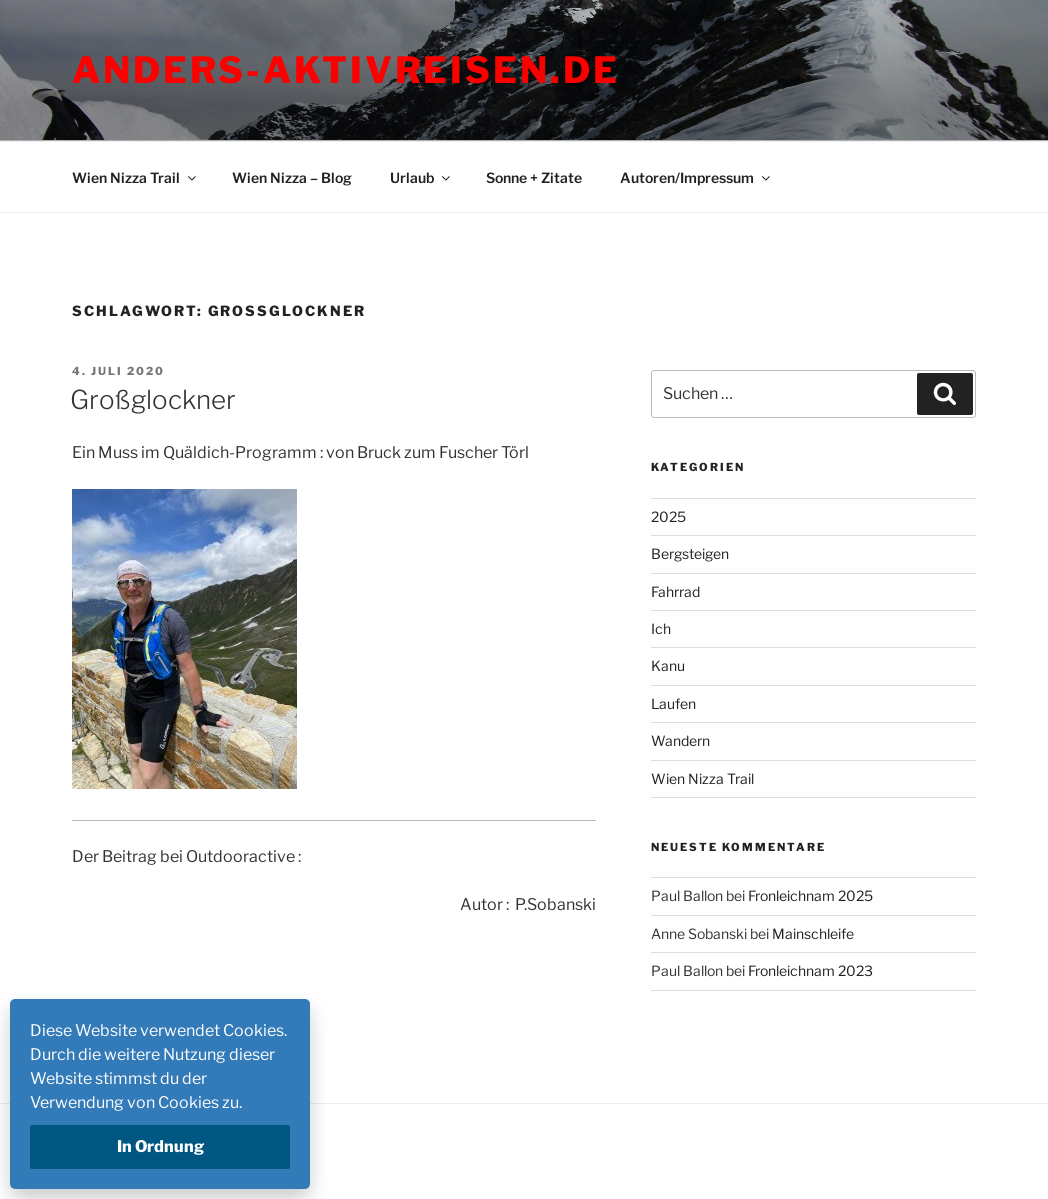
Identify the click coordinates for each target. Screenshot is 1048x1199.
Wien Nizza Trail (135, 177)
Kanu (668, 665)
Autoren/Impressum (696, 177)
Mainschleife (813, 933)
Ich (661, 628)
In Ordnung (160, 1146)
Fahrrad (675, 591)
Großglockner (153, 399)
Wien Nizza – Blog (292, 177)
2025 (668, 516)
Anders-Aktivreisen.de (345, 70)
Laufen (673, 703)
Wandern (680, 740)
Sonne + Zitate (534, 177)
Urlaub (421, 177)
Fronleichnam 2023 (810, 970)
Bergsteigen (690, 553)
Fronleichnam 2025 (810, 895)
